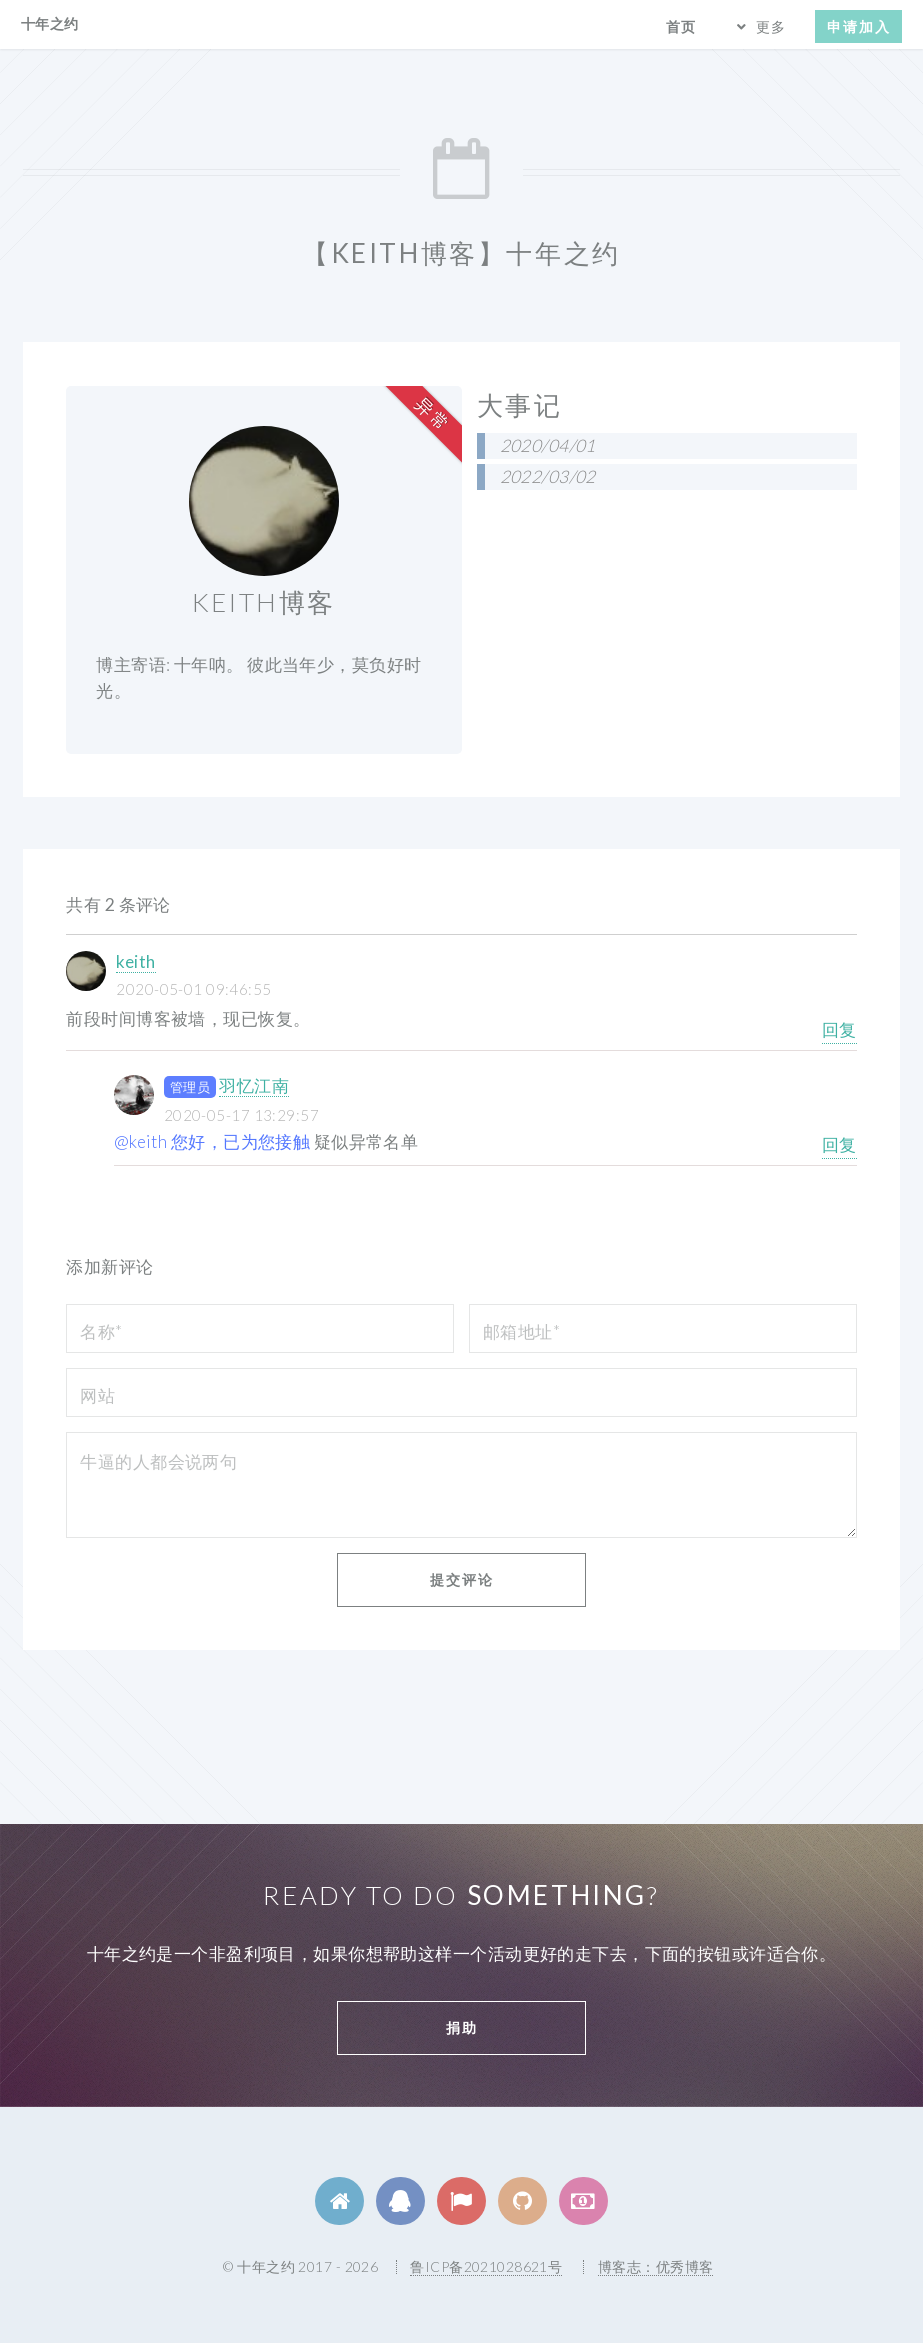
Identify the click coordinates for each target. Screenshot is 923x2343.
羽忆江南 (254, 1085)
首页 (681, 26)
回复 (839, 1029)
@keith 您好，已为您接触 (212, 1141)
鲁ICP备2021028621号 (486, 2266)
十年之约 (50, 23)
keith (135, 961)
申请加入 (859, 26)
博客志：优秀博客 (655, 2266)
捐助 (462, 2027)
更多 (771, 26)
